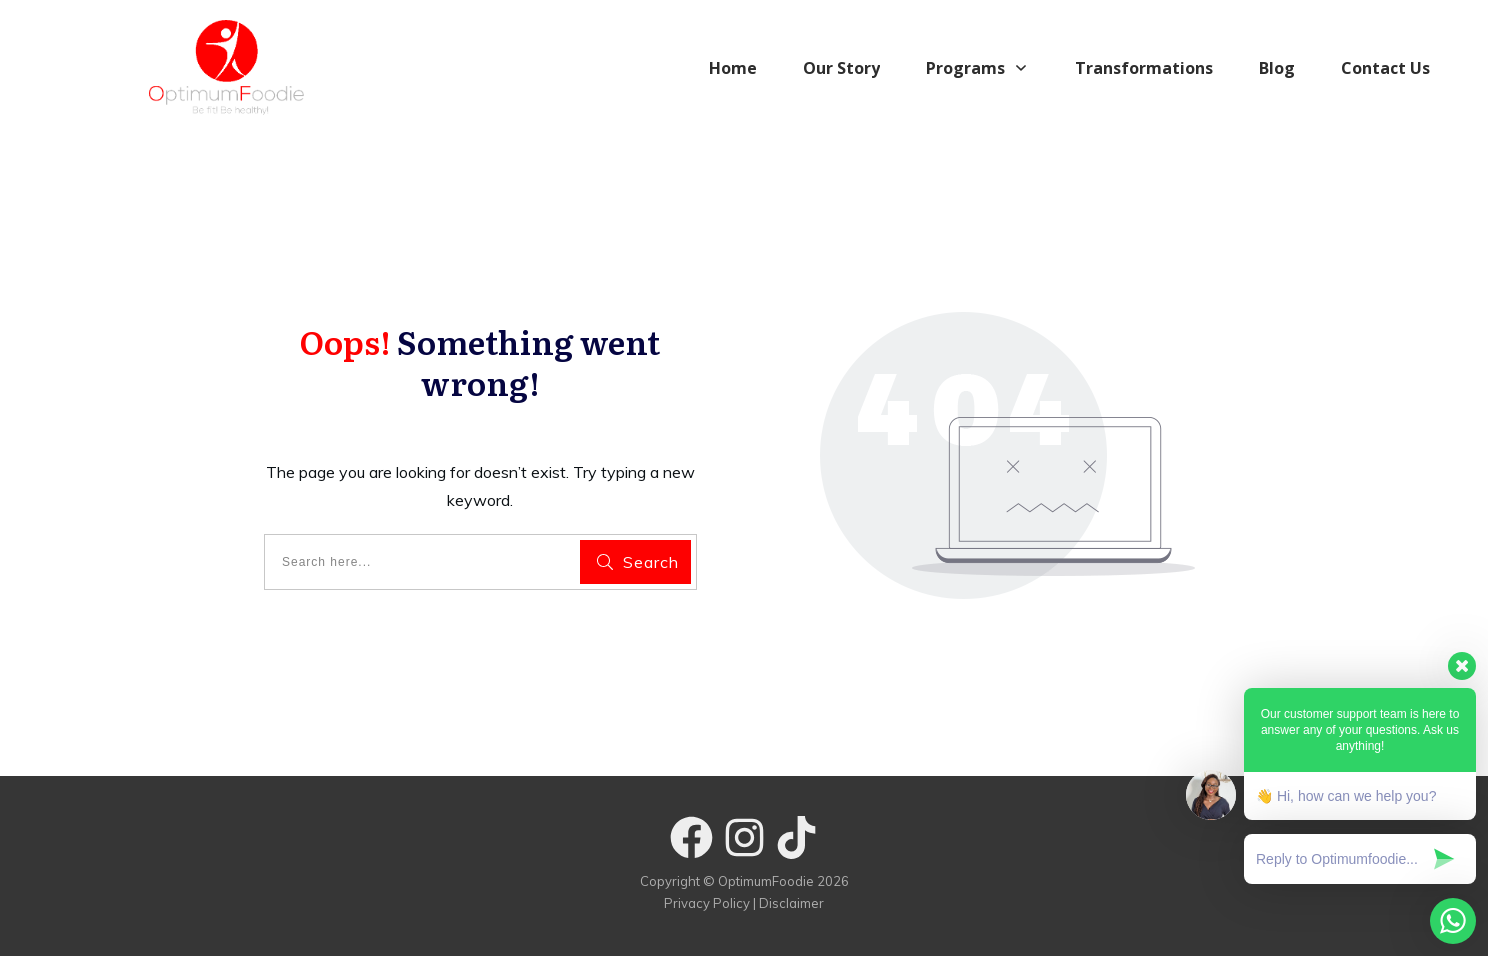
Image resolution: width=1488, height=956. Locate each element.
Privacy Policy (707, 903)
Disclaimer (791, 903)
